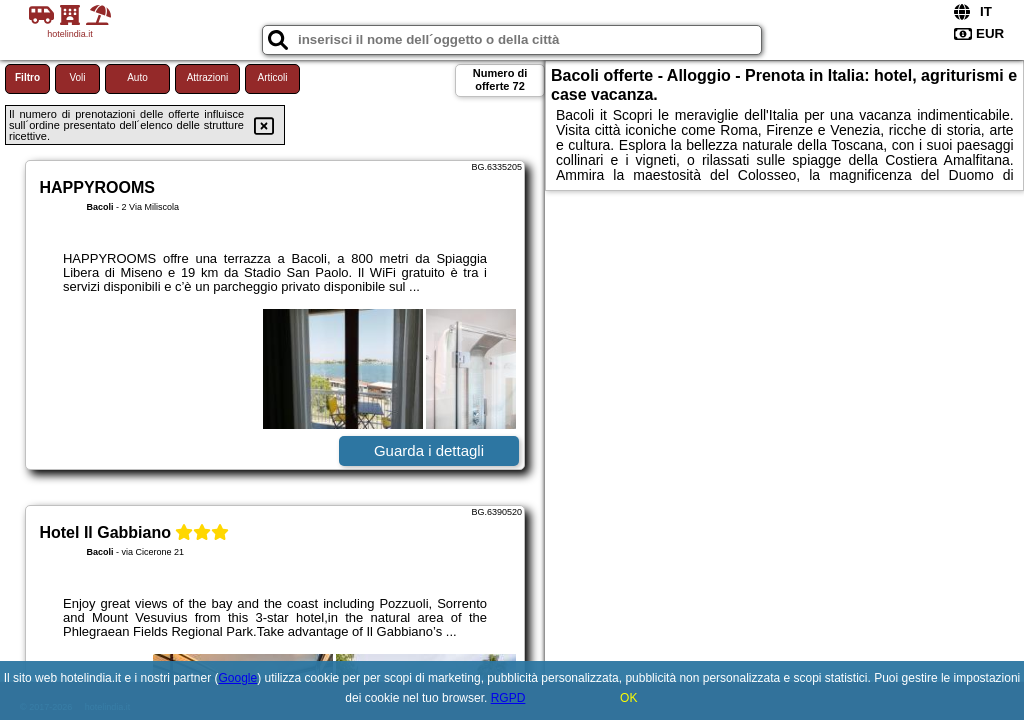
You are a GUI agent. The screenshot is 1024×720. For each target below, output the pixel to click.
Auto (137, 77)
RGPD (508, 698)
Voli (77, 77)
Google (238, 678)
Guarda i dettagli (429, 450)
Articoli (272, 77)
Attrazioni (208, 77)
